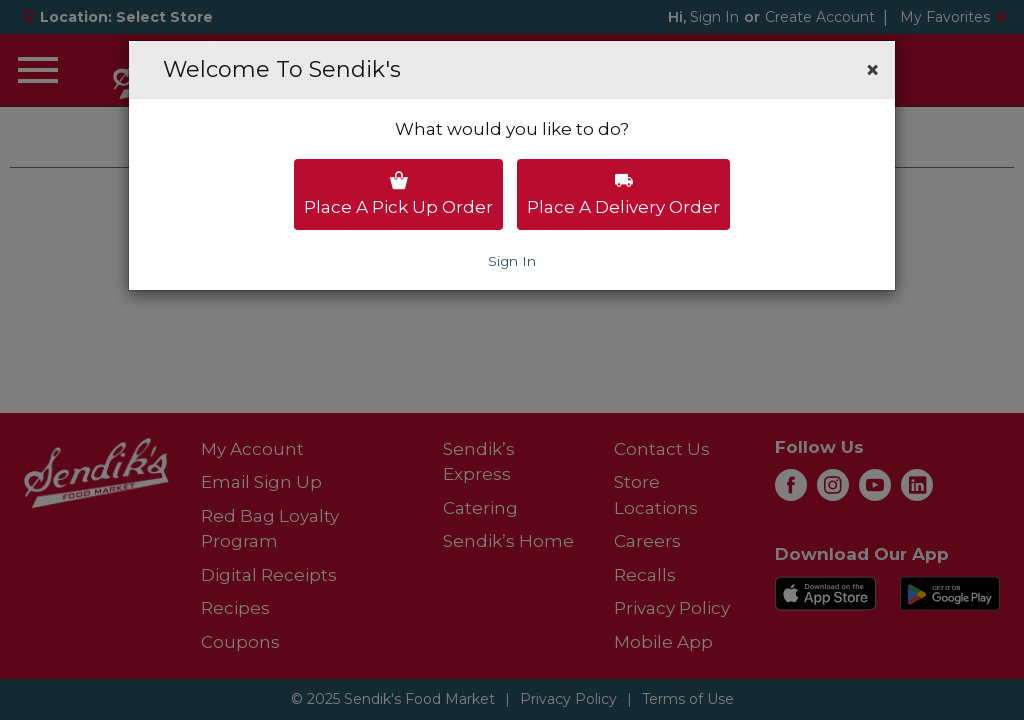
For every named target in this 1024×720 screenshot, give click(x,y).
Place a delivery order (623, 194)
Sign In (512, 261)
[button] (872, 70)
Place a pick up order (398, 194)
